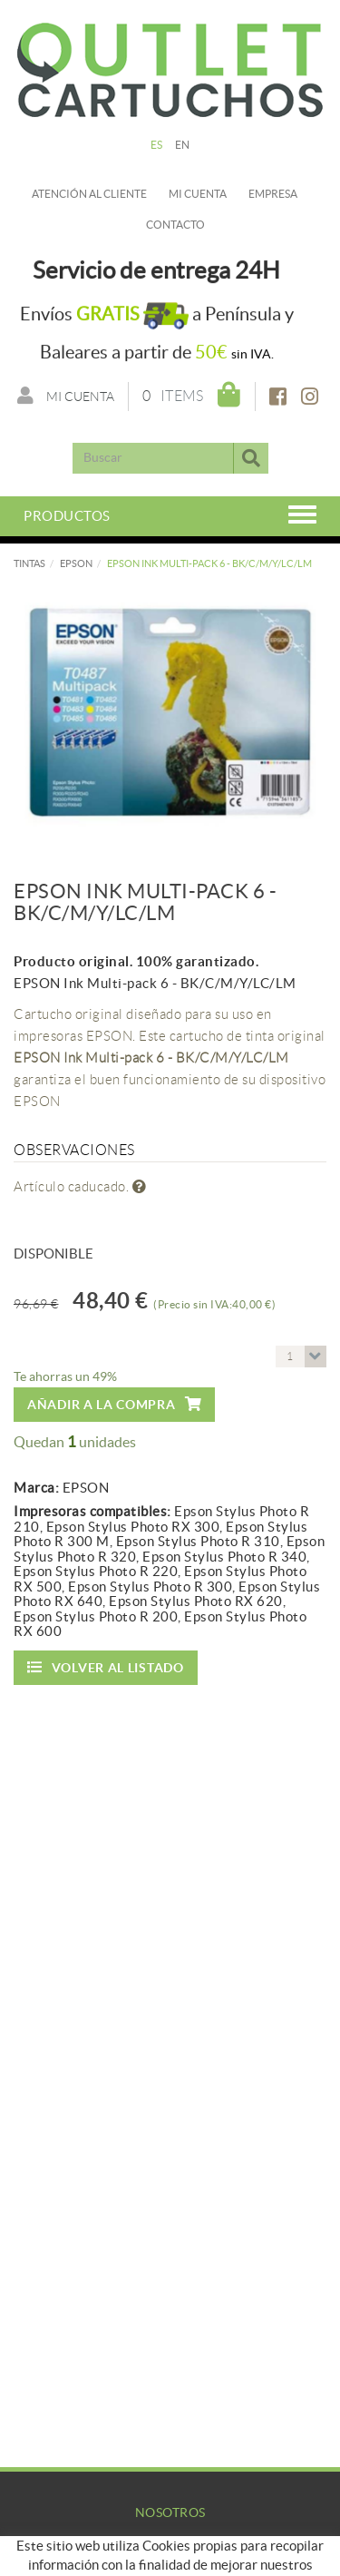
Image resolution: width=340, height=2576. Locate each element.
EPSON (76, 563)
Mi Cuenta (170, 2562)
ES (157, 145)
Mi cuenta (198, 194)
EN (182, 145)
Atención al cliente (89, 194)
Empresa (272, 194)
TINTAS (29, 563)
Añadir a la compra (114, 1404)
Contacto (175, 224)
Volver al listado (105, 1667)
